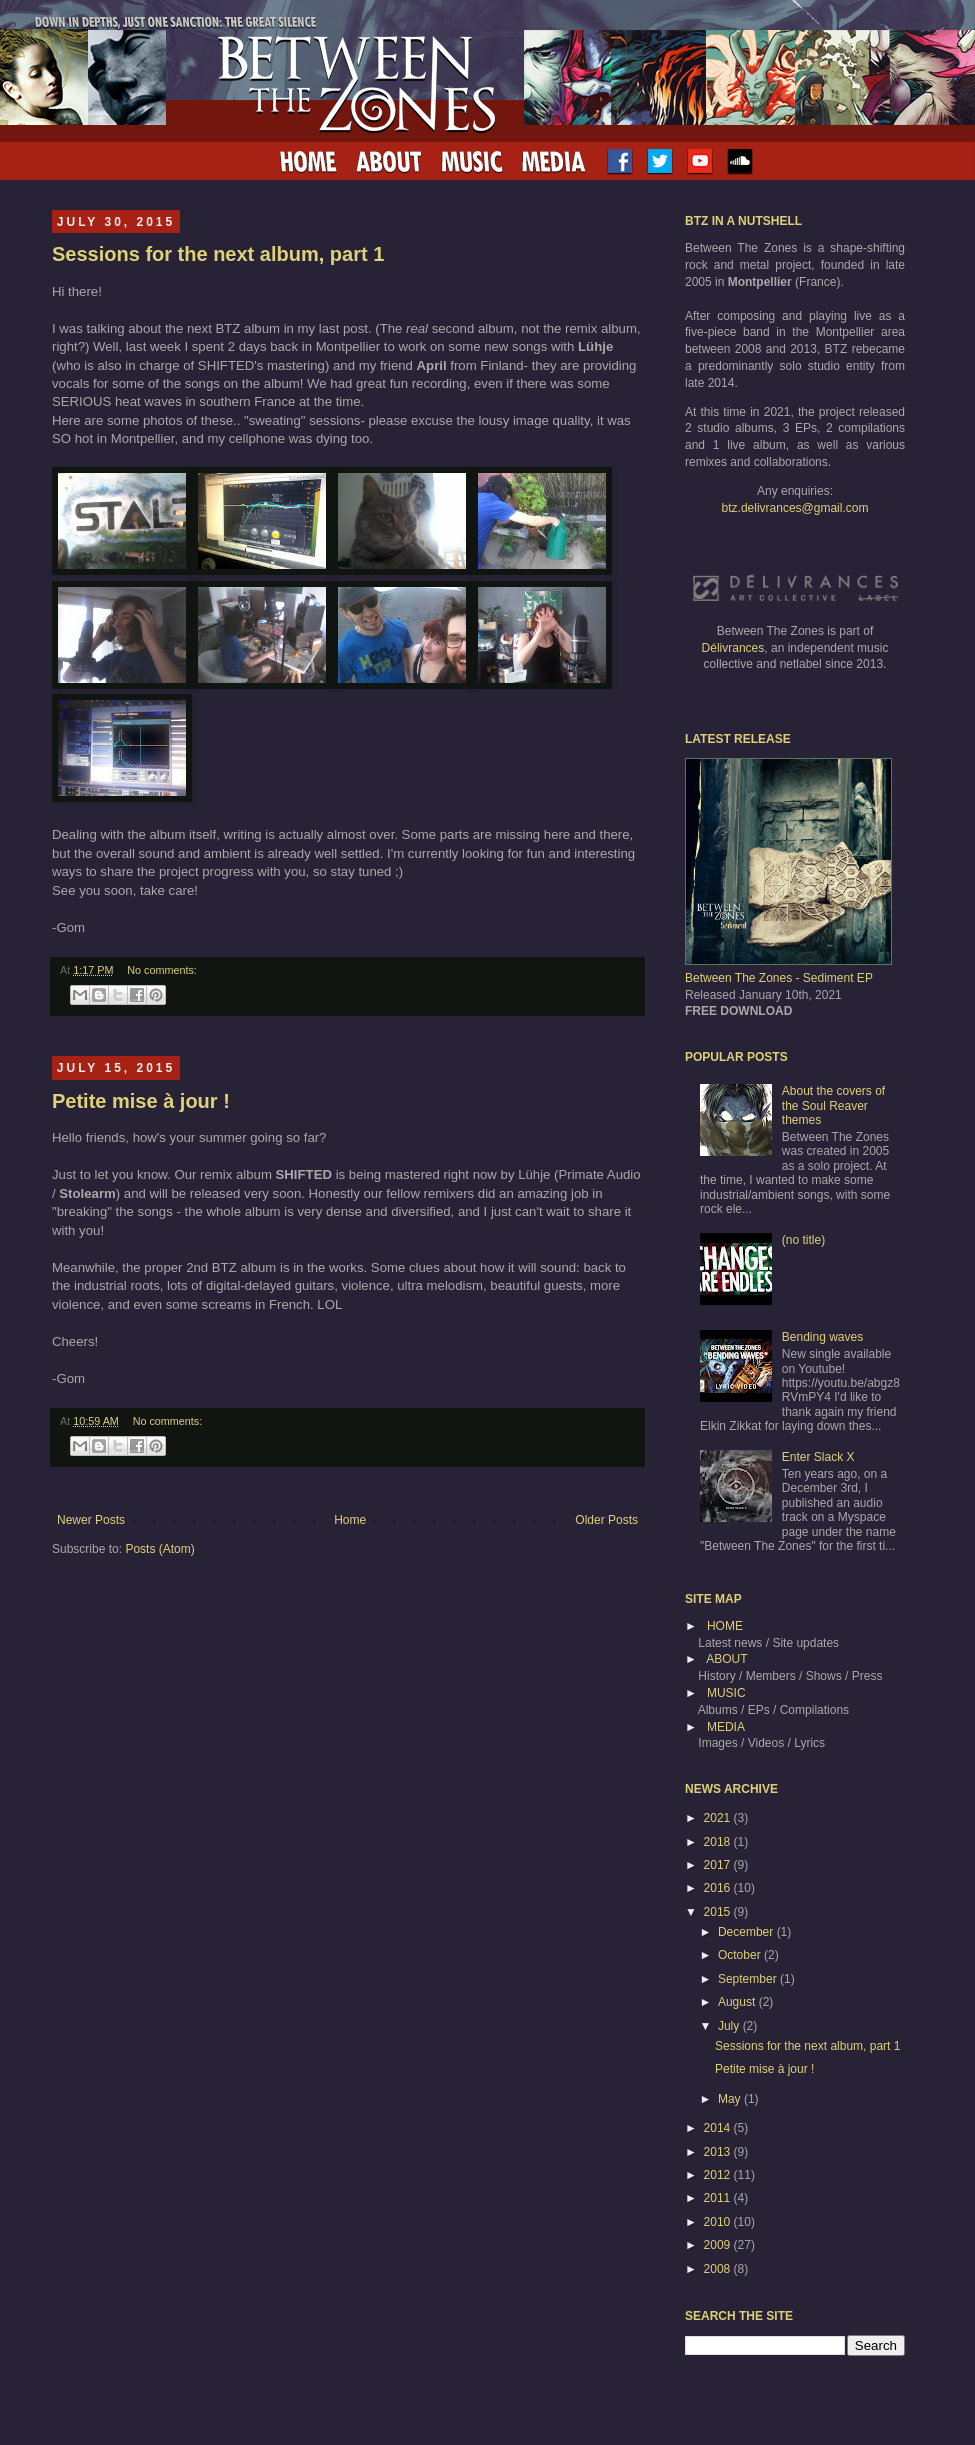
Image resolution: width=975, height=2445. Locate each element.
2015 (719, 1912)
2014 (719, 2128)
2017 (719, 1865)
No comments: (162, 970)
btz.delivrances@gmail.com (795, 508)
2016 (719, 1888)
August (738, 2002)
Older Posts (606, 1520)
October (741, 1955)
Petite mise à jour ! (141, 1101)
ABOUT (726, 1659)
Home (350, 1520)
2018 (719, 1842)
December (747, 1932)
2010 (719, 2222)
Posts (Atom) (159, 1549)
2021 (719, 1818)
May (731, 2099)
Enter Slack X (818, 1457)
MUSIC (726, 1693)
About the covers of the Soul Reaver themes (833, 1105)
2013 (719, 2152)
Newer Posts (91, 1520)
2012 (719, 2175)
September (749, 1979)
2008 (719, 2269)
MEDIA (726, 1727)
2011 (719, 2198)
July (730, 2026)
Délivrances (733, 648)
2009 (719, 2245)
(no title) (803, 1240)
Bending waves (822, 1337)
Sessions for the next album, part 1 (218, 254)
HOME (725, 1626)
